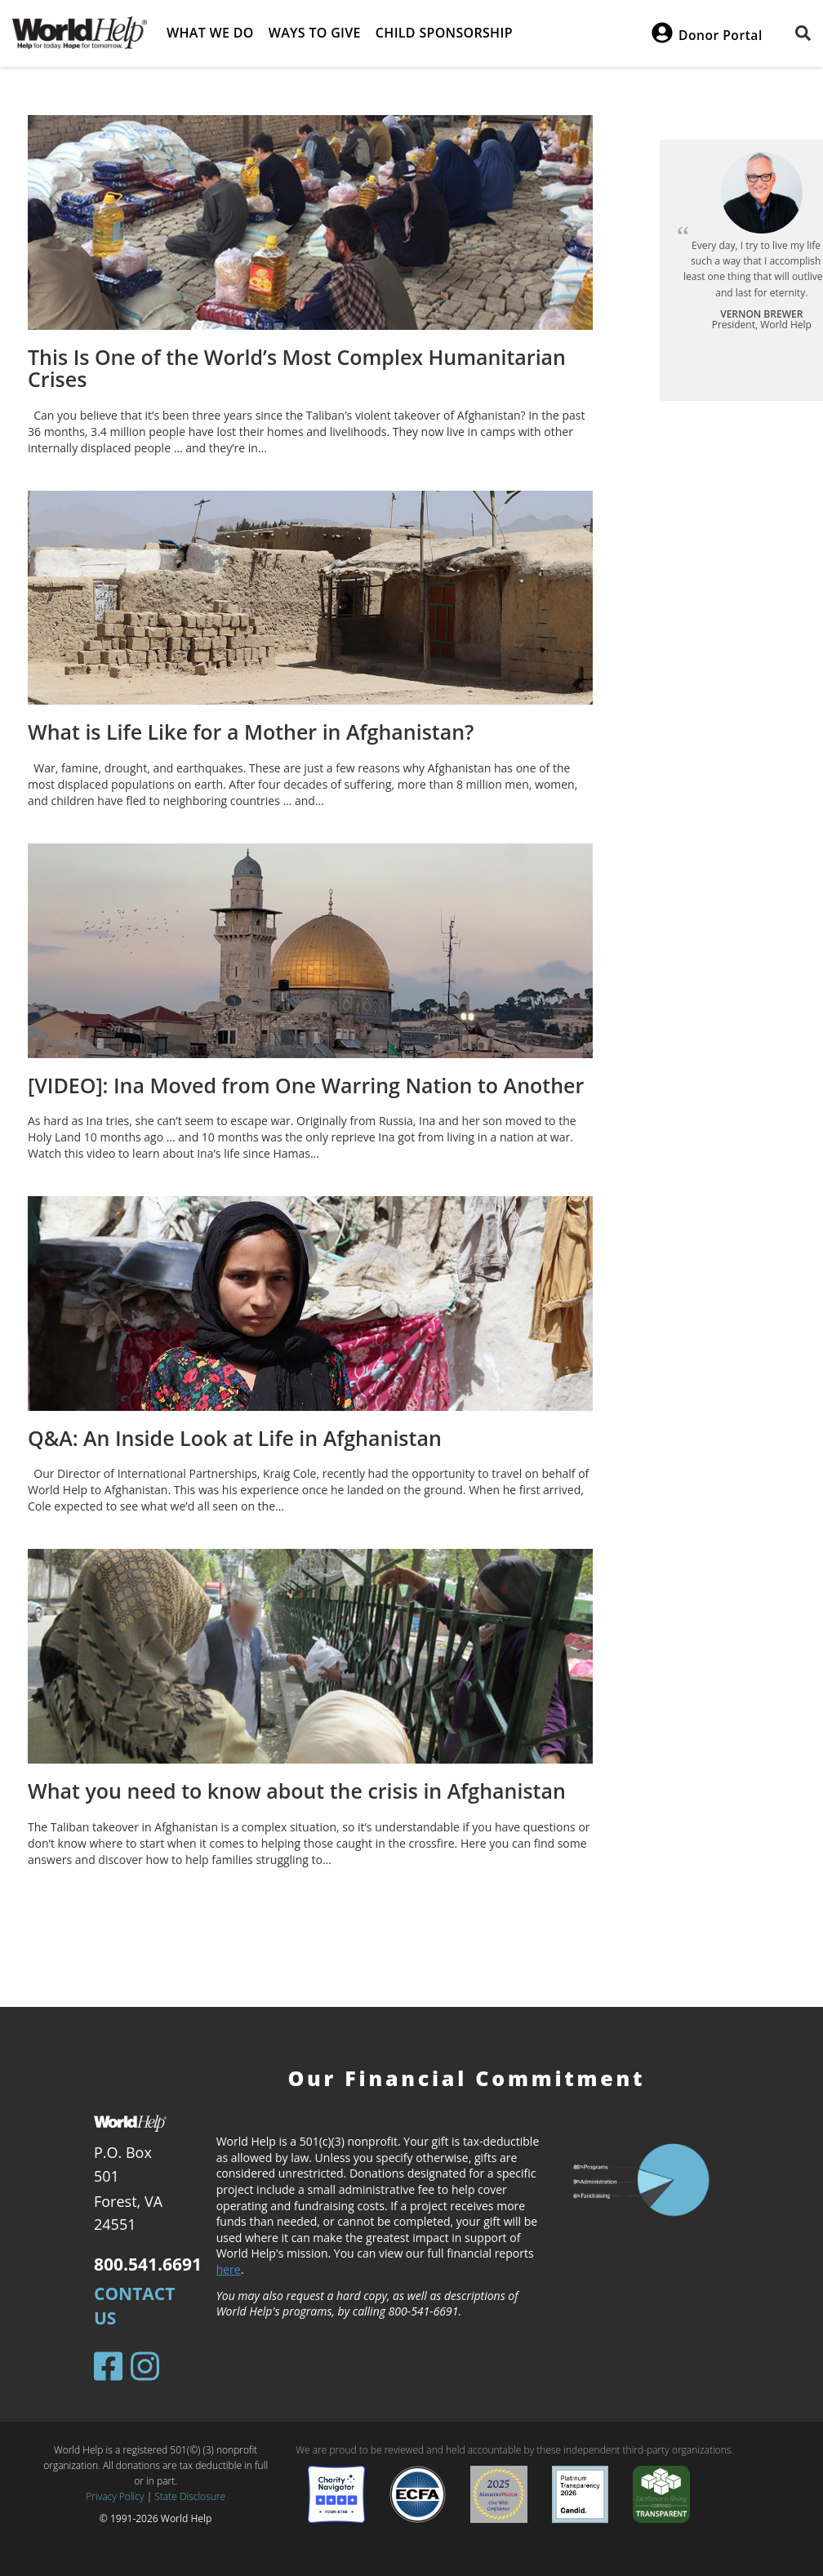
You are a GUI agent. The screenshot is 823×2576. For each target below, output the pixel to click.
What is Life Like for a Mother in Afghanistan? (251, 731)
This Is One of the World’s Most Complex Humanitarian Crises (297, 368)
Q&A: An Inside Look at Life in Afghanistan (235, 1438)
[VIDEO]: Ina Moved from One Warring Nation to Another (306, 1085)
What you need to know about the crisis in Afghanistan (297, 1790)
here (228, 2269)
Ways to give (315, 33)
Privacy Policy (115, 2496)
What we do (210, 33)
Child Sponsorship (444, 33)
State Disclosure (189, 2496)
